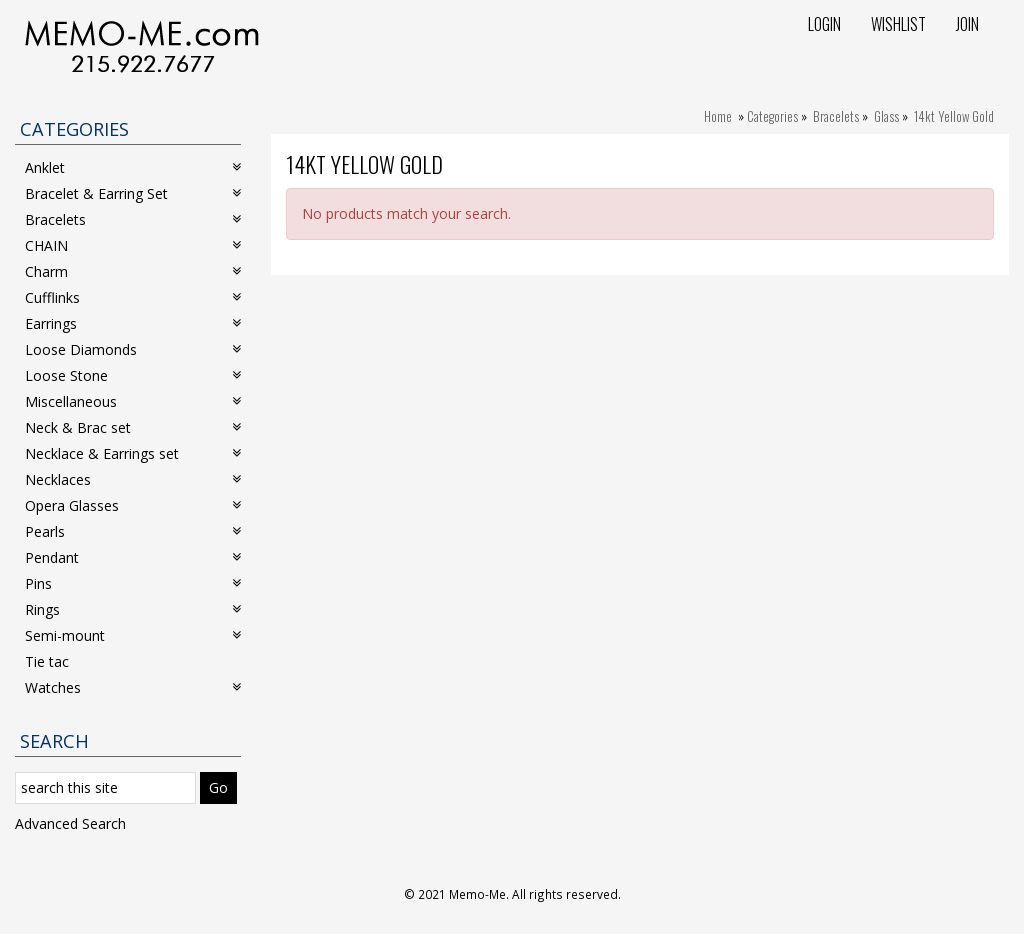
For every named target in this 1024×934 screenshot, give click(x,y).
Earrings (133, 323)
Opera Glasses (133, 505)
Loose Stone (133, 375)
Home (718, 116)
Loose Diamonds (133, 349)
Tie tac (47, 661)
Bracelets (836, 116)
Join (967, 24)
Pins (133, 583)
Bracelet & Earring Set (133, 193)
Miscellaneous (133, 401)
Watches (133, 687)
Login (824, 24)
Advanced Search (70, 823)
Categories (772, 116)
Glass (886, 116)
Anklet (133, 167)
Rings (133, 609)
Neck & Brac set (133, 427)
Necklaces (133, 479)
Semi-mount (133, 635)
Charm (133, 271)
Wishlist (898, 24)
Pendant (133, 557)
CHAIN (133, 245)
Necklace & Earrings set (133, 453)
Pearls (133, 531)
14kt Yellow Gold (954, 116)
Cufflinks (133, 297)
